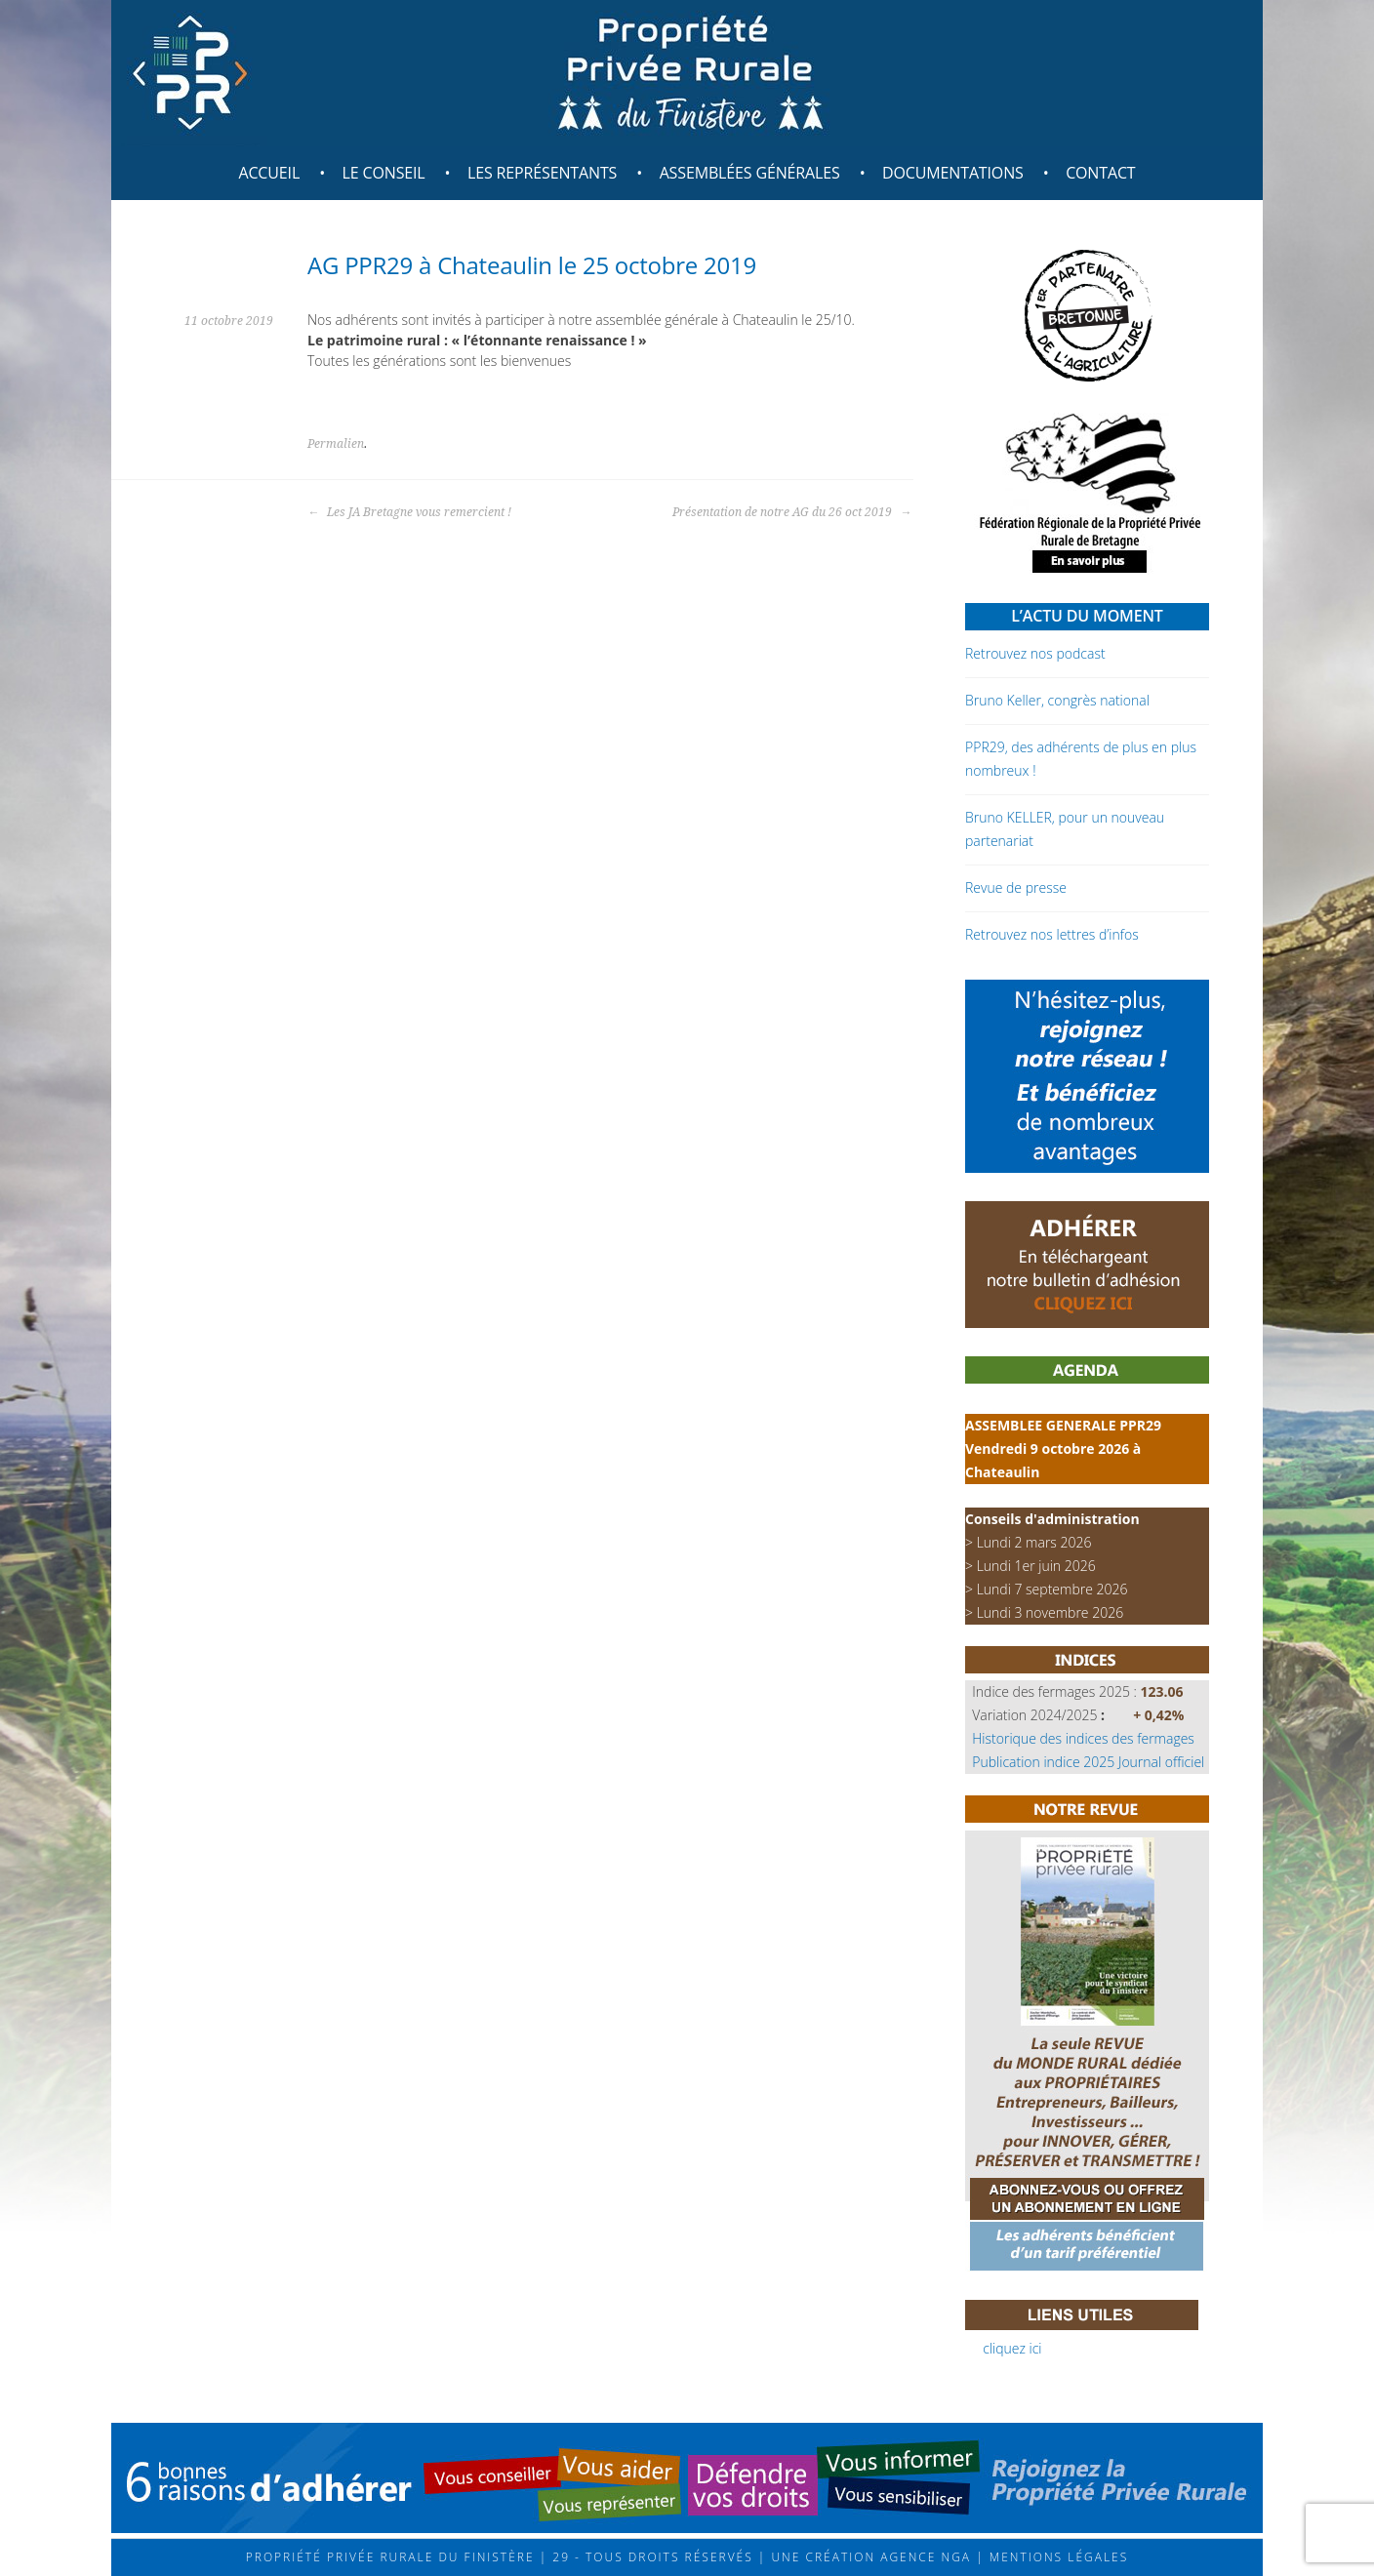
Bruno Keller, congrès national (1057, 700)
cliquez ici (1012, 2348)
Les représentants (542, 172)
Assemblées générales (750, 172)
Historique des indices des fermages (1083, 1738)
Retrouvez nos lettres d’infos (1052, 934)
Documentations (953, 172)
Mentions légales (1057, 2557)
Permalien (335, 444)
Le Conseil (384, 172)
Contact (1100, 172)
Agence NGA (923, 2557)
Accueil (269, 172)
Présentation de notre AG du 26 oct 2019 (791, 512)
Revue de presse (1016, 887)
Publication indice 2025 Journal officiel (1088, 1761)
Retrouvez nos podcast (1035, 653)
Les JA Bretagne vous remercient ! (409, 512)
